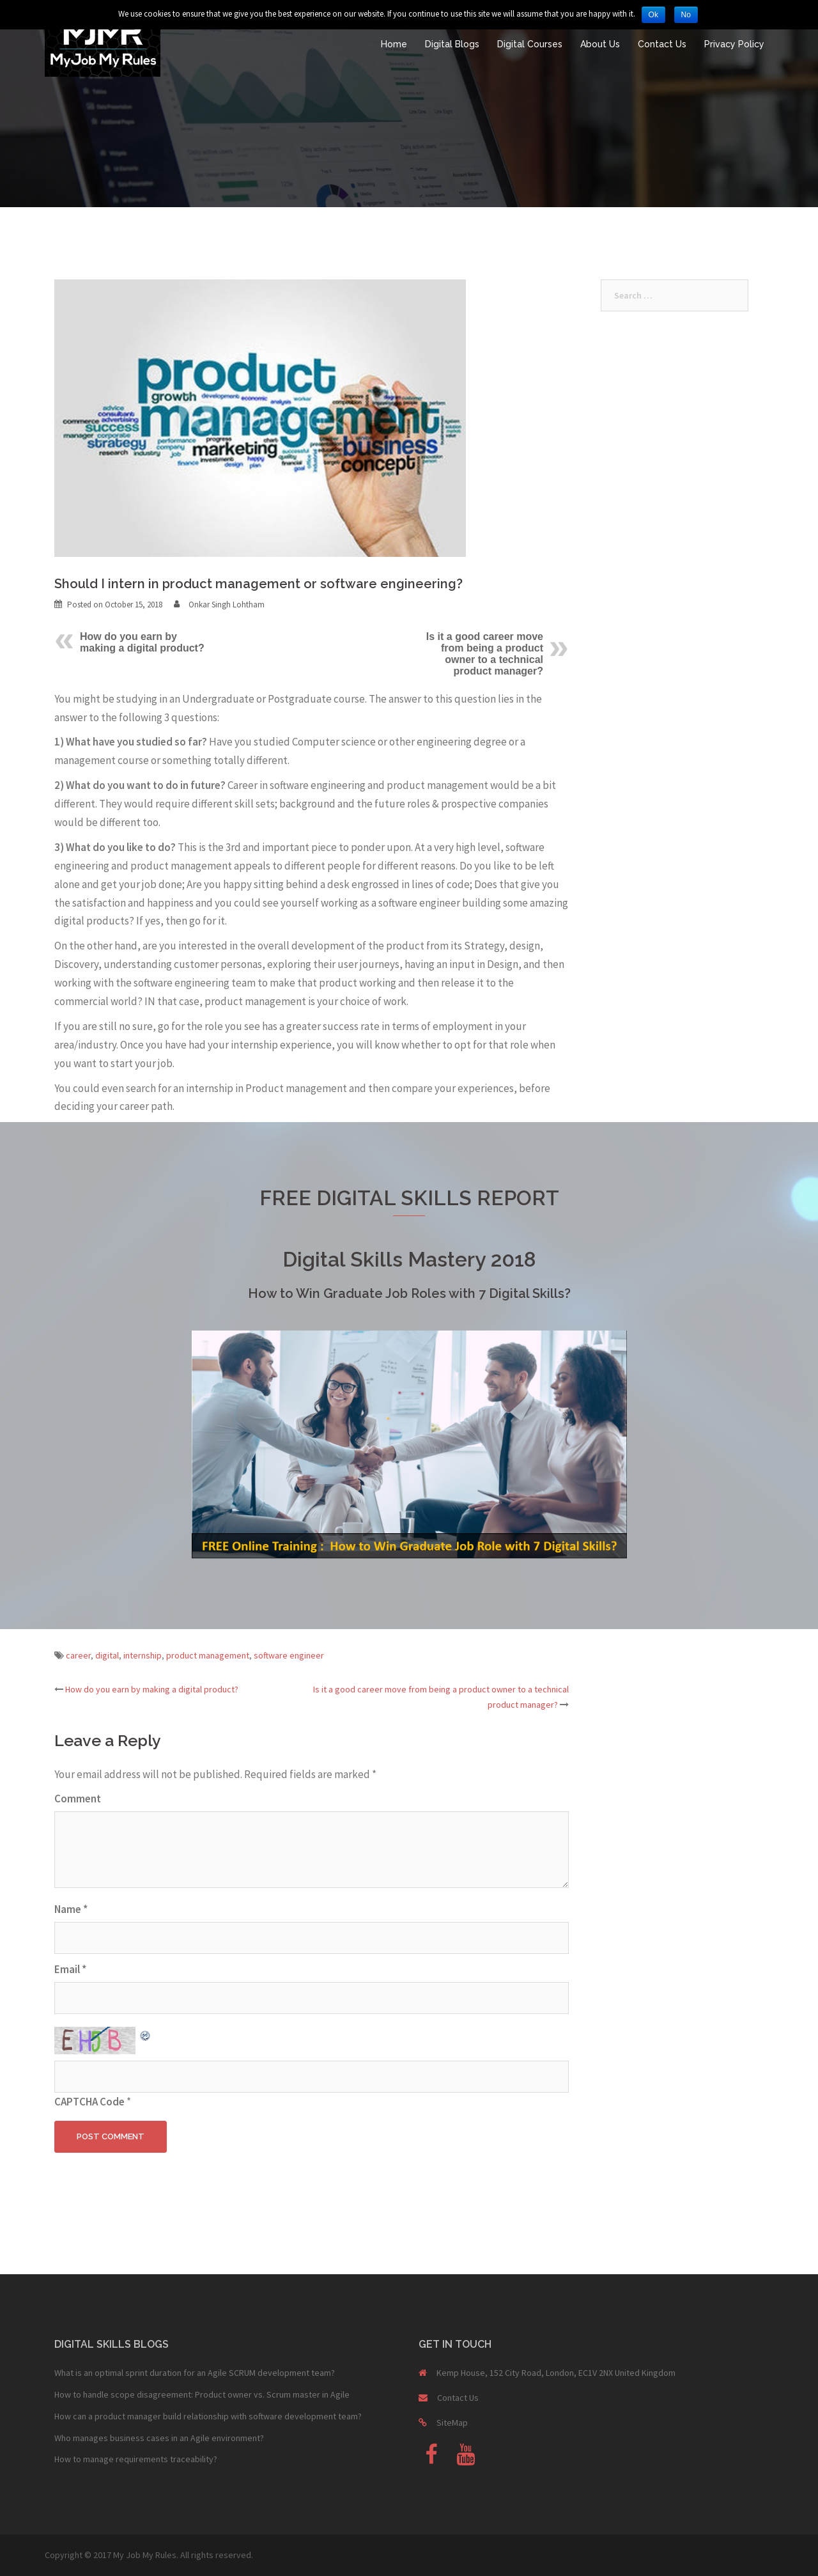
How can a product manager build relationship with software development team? (208, 2416)
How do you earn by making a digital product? (142, 642)
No (686, 14)
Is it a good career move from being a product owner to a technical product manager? (484, 653)
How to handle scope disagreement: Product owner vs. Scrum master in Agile (202, 2394)
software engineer (289, 1655)
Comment (77, 1798)
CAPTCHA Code (89, 2102)
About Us (600, 44)
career (78, 1655)
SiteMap (452, 2422)
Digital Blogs (452, 44)
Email (70, 1969)
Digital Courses (529, 44)
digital (107, 1655)
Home (394, 44)
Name (71, 1909)
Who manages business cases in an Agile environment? (159, 2438)
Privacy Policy (734, 44)
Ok (653, 14)
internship (142, 1655)
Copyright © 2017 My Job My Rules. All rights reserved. (149, 2555)
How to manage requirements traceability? (135, 2459)
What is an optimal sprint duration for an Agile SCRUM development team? (194, 2372)
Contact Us (662, 44)
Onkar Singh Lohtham (227, 604)
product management (207, 1655)
